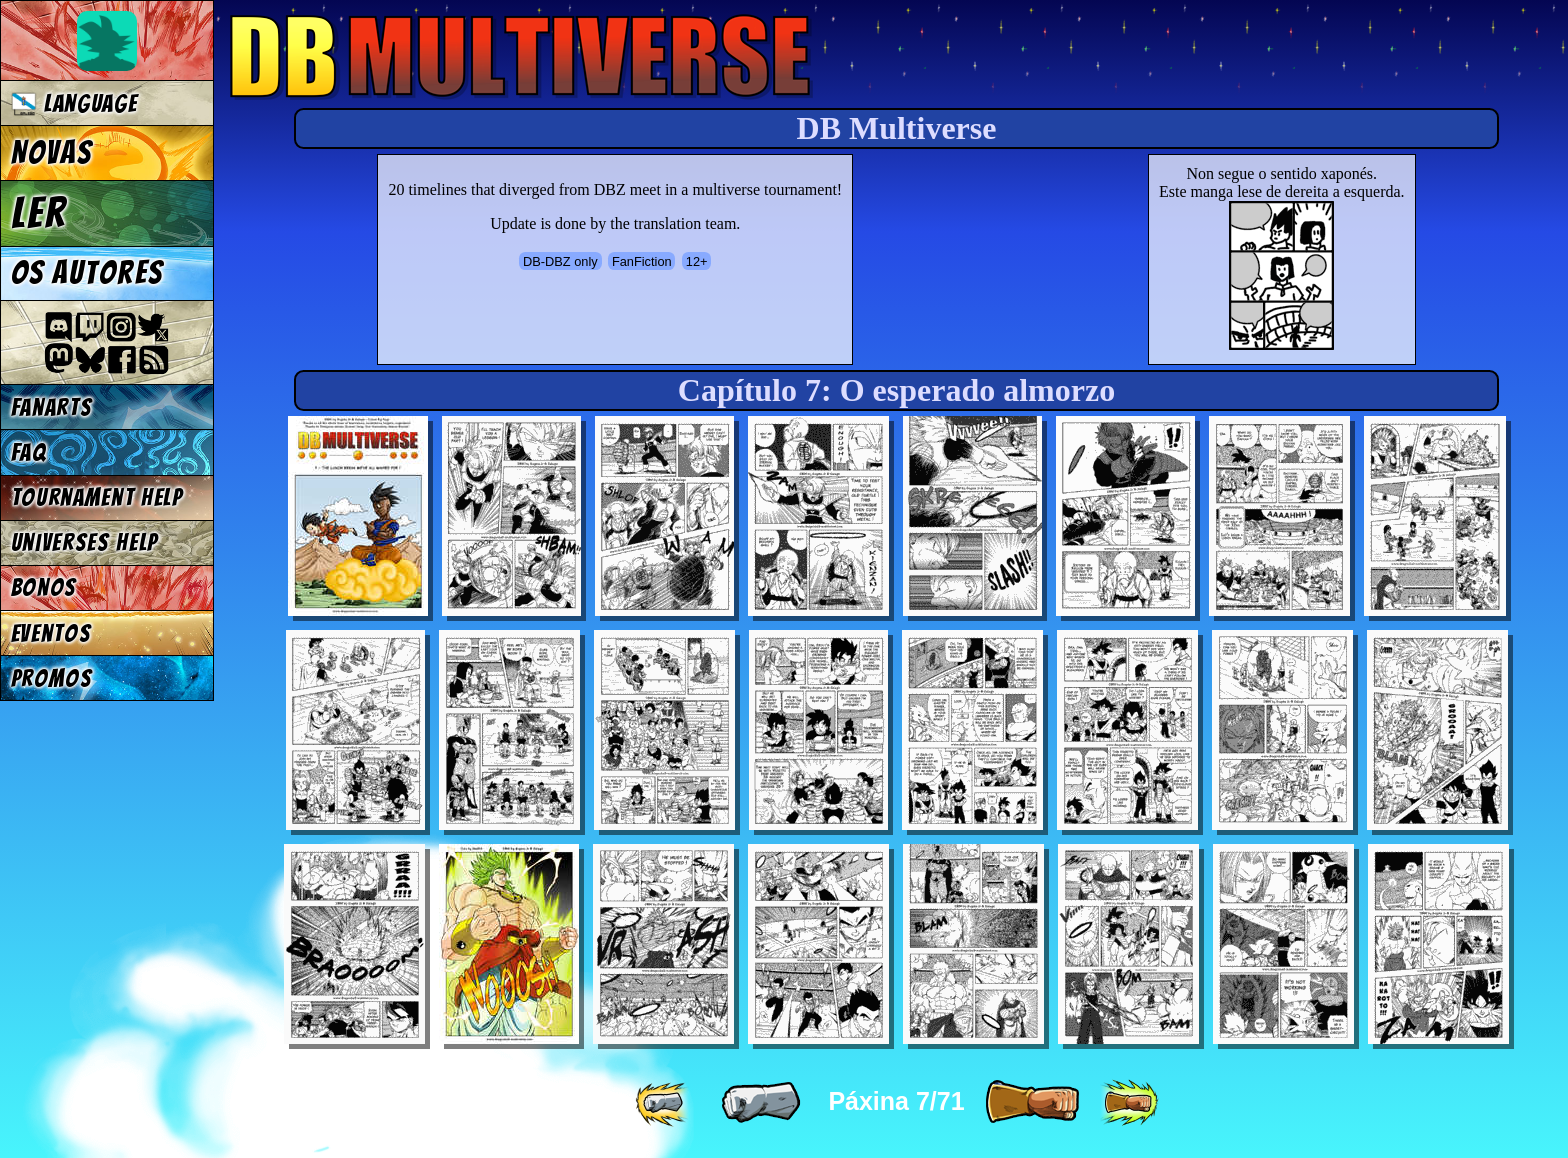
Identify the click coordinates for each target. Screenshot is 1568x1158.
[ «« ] (664, 1103)
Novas (51, 153)
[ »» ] (1129, 1103)
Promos (52, 678)
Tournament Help (97, 497)
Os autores (87, 273)
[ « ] (761, 1103)
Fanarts (52, 407)
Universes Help (85, 542)
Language (74, 103)
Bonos (44, 587)
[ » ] (1032, 1103)
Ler (39, 213)
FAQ (29, 452)
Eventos (51, 633)
